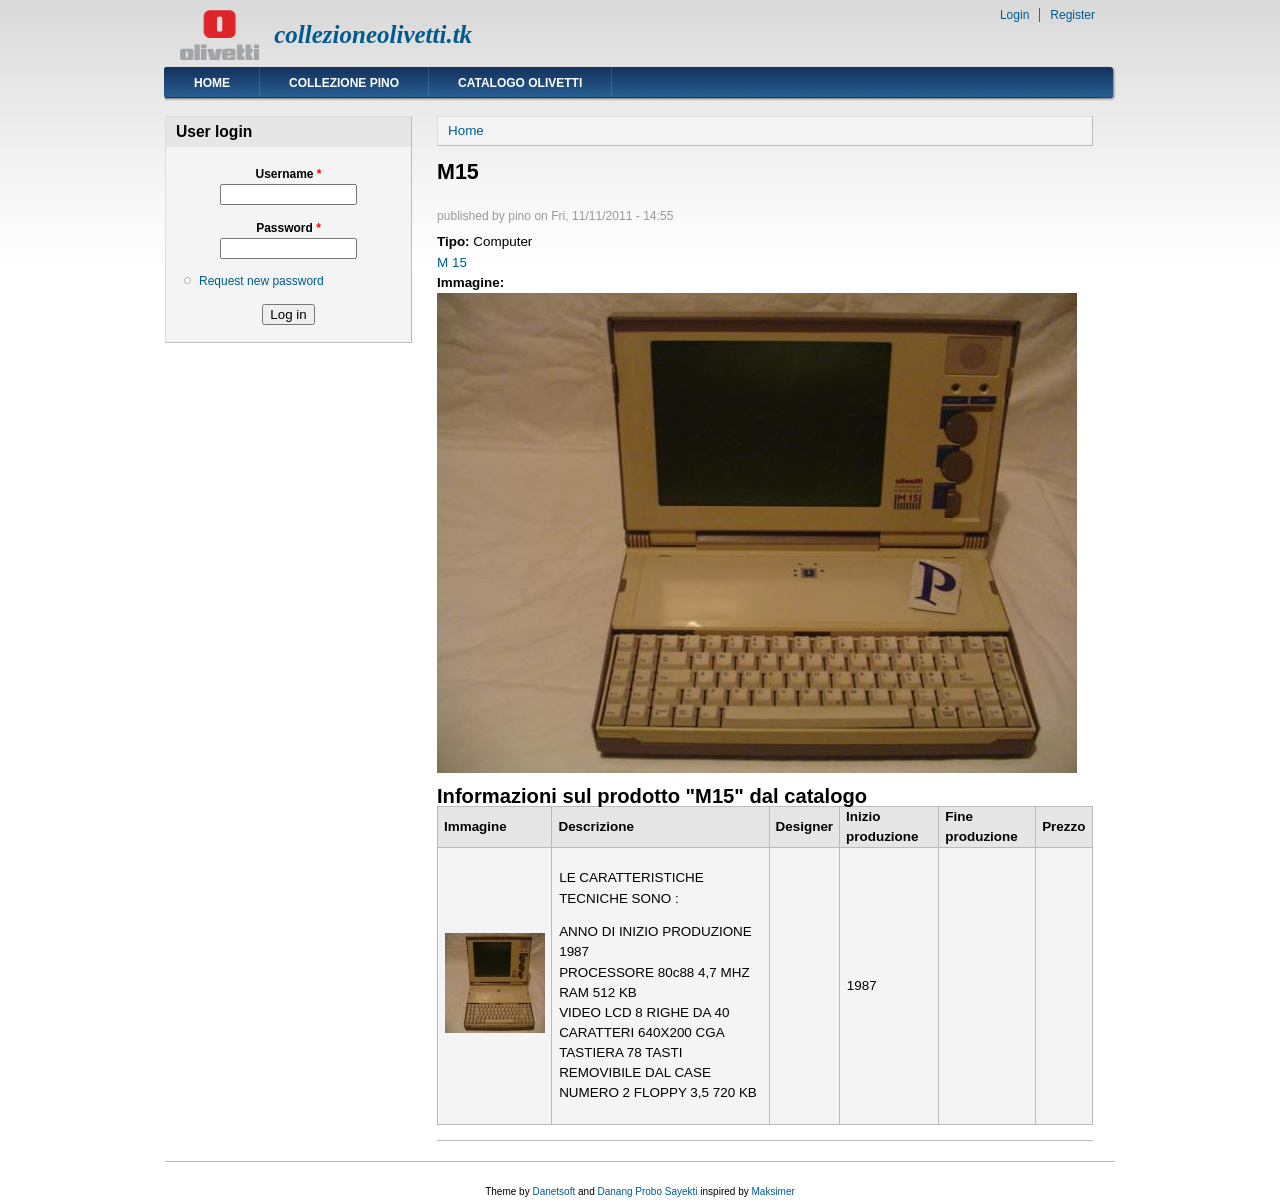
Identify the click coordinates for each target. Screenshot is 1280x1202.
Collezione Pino (344, 83)
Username (288, 174)
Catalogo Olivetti (520, 83)
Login (1014, 15)
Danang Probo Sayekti (647, 1191)
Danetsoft (553, 1191)
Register (1072, 15)
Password (288, 228)
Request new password (261, 281)
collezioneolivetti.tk (373, 34)
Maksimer (772, 1191)
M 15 (452, 262)
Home (212, 83)
